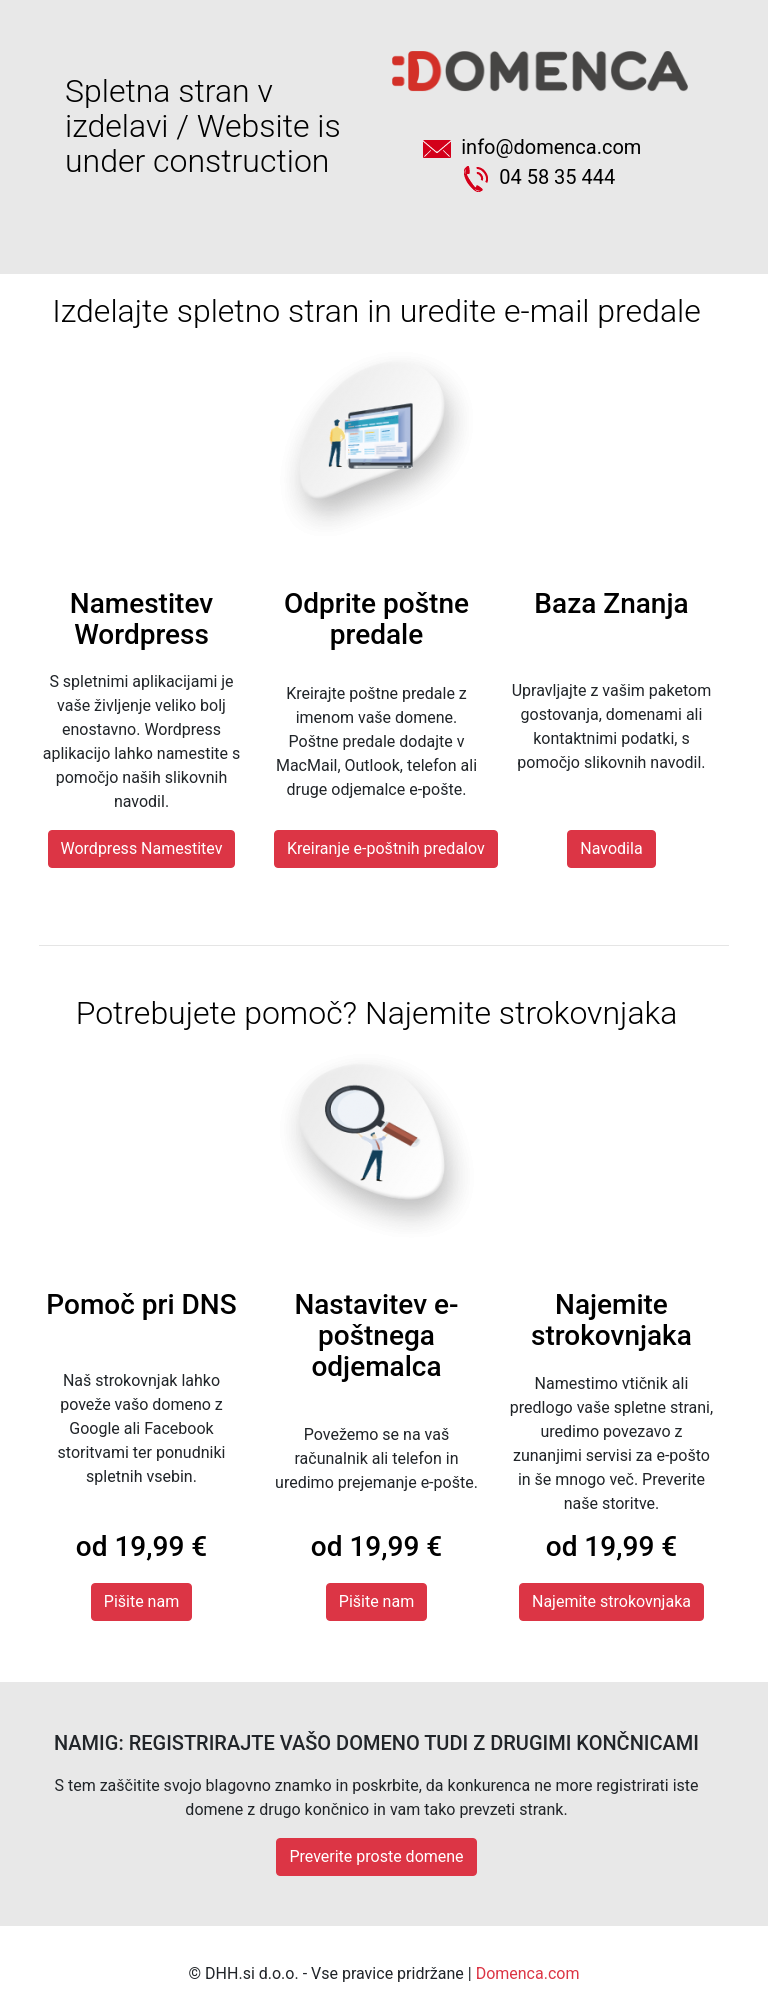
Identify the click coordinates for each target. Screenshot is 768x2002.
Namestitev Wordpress (141, 619)
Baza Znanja (611, 603)
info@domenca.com (539, 147)
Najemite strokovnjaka (611, 1320)
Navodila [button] (611, 848)
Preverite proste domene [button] (376, 1856)
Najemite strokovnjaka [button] (611, 1601)
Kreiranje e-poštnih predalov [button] (386, 848)
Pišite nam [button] (141, 1601)
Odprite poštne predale (376, 619)
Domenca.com (528, 1973)
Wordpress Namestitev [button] (142, 848)
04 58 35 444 (539, 177)
